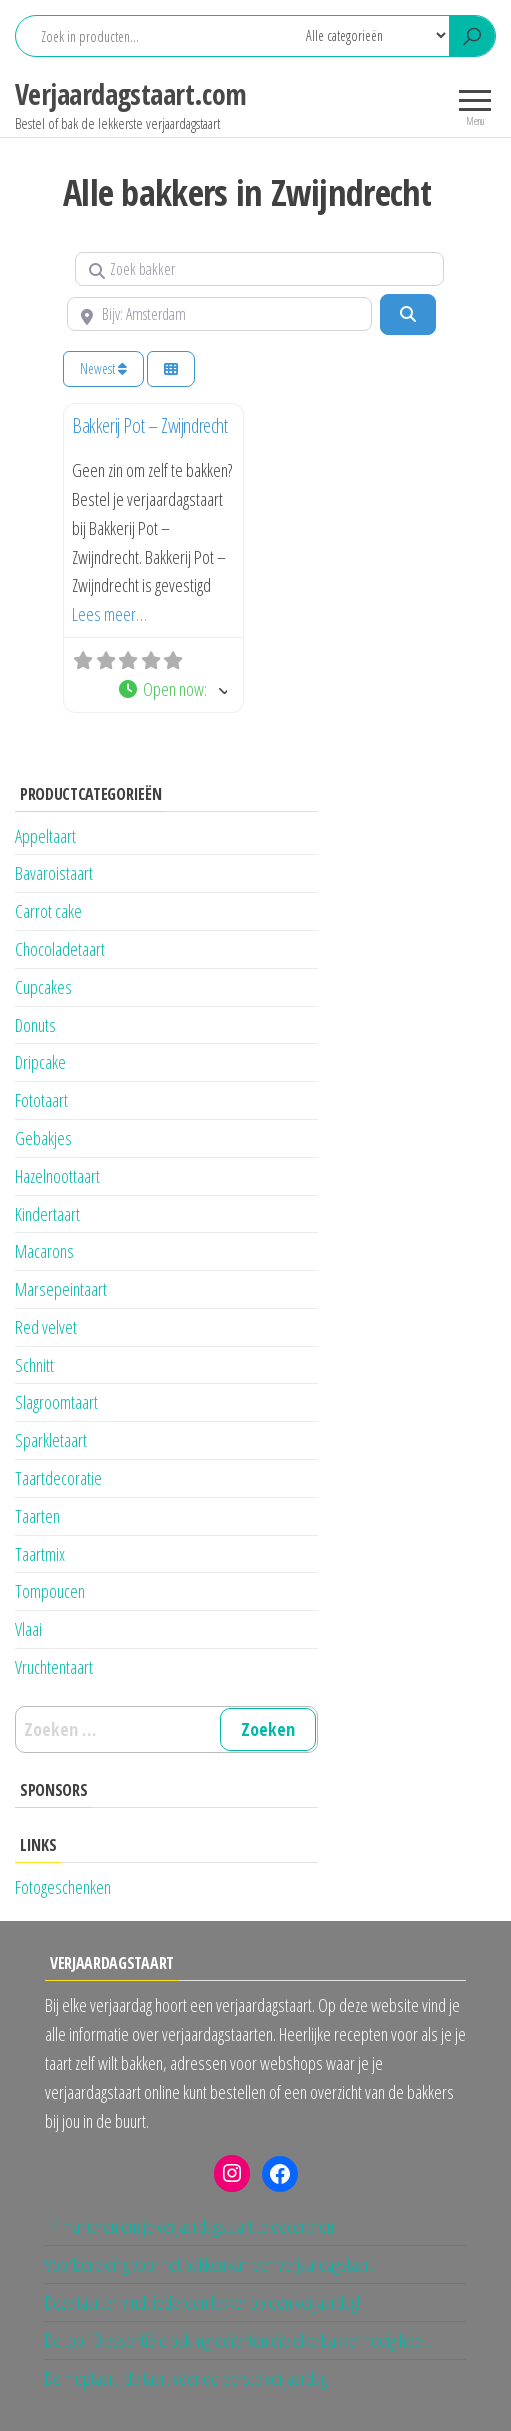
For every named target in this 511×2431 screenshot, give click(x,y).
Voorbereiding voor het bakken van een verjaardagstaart (209, 2264)
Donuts (35, 1025)
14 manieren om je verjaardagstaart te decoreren (189, 2226)
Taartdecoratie (58, 1478)
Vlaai (28, 1629)
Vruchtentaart (54, 1667)
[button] (172, 689)
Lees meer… (109, 614)
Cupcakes (43, 987)
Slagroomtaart (56, 1402)
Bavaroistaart (54, 873)
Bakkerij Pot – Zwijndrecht (150, 425)
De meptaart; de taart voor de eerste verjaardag (186, 2378)
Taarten (37, 1516)
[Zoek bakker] (259, 269)
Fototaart (41, 1100)
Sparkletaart (51, 1440)
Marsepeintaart (61, 1289)
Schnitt (34, 1365)
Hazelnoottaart (57, 1176)
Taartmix (40, 1554)
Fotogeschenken (63, 1887)
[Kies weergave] (171, 369)
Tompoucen (50, 1591)
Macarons (44, 1251)
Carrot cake (48, 911)
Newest (103, 368)
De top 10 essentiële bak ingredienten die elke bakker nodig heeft (237, 2340)
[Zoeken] (408, 314)
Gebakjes (43, 1138)
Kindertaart (47, 1214)
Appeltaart (45, 836)
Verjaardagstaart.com (131, 94)
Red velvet (46, 1327)
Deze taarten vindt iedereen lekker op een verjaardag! (202, 2302)
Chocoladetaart (60, 949)
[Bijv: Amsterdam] (219, 314)
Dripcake (40, 1062)
